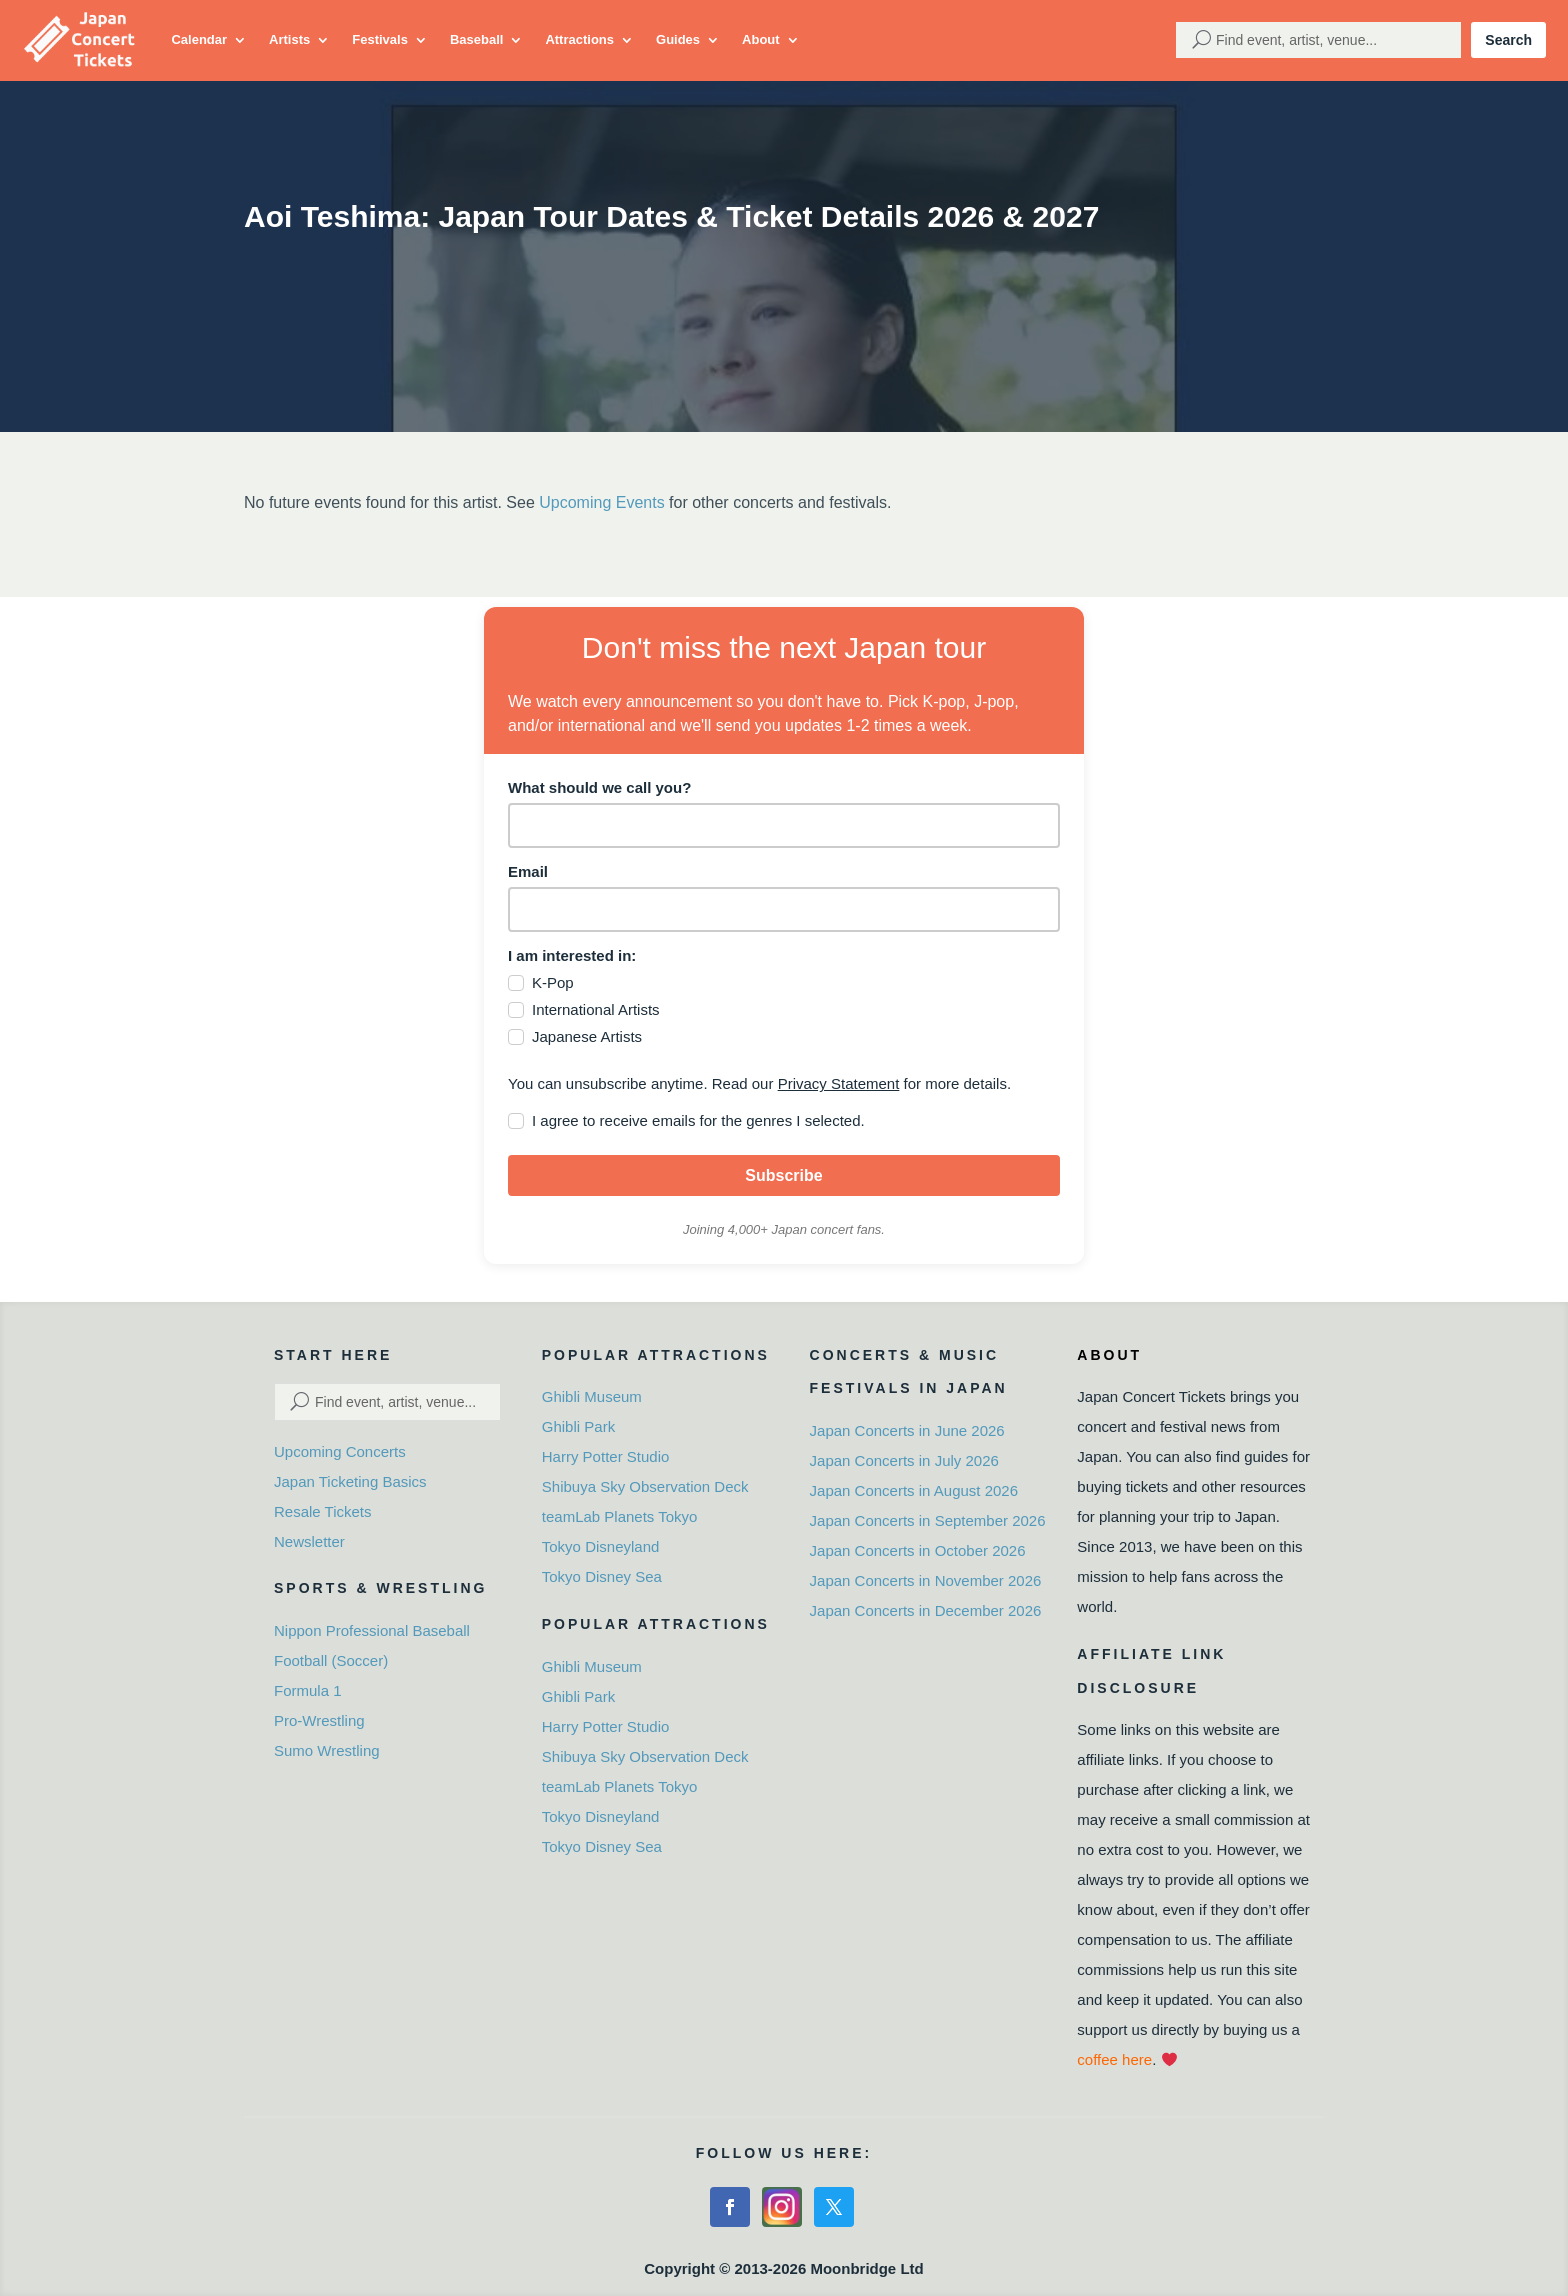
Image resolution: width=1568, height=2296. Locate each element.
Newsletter (309, 1541)
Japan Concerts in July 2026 (904, 1460)
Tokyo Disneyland (601, 1546)
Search (1508, 40)
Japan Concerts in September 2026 (928, 1520)
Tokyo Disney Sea (602, 1576)
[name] (784, 825)
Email (528, 871)
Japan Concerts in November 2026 (926, 1580)
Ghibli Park (578, 1426)
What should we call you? (599, 787)
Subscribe (783, 1175)
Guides (678, 39)
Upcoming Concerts (340, 1451)
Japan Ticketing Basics (350, 1481)
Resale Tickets (323, 1511)
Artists (289, 39)
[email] (784, 909)
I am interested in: (572, 955)
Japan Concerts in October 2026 (918, 1550)
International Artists (596, 1009)
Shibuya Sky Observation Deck (645, 1486)
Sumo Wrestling (327, 1750)
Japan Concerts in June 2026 (907, 1430)
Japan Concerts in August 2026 (914, 1490)
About (761, 39)
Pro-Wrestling (319, 1720)
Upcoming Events (601, 502)
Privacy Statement (839, 1083)
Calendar (199, 39)
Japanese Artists (587, 1036)
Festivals (380, 39)
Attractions (579, 39)
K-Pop (553, 982)
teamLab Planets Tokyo (620, 1516)
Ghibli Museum (592, 1396)
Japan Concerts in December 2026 (926, 1610)
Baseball (476, 39)
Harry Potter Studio (606, 1456)
